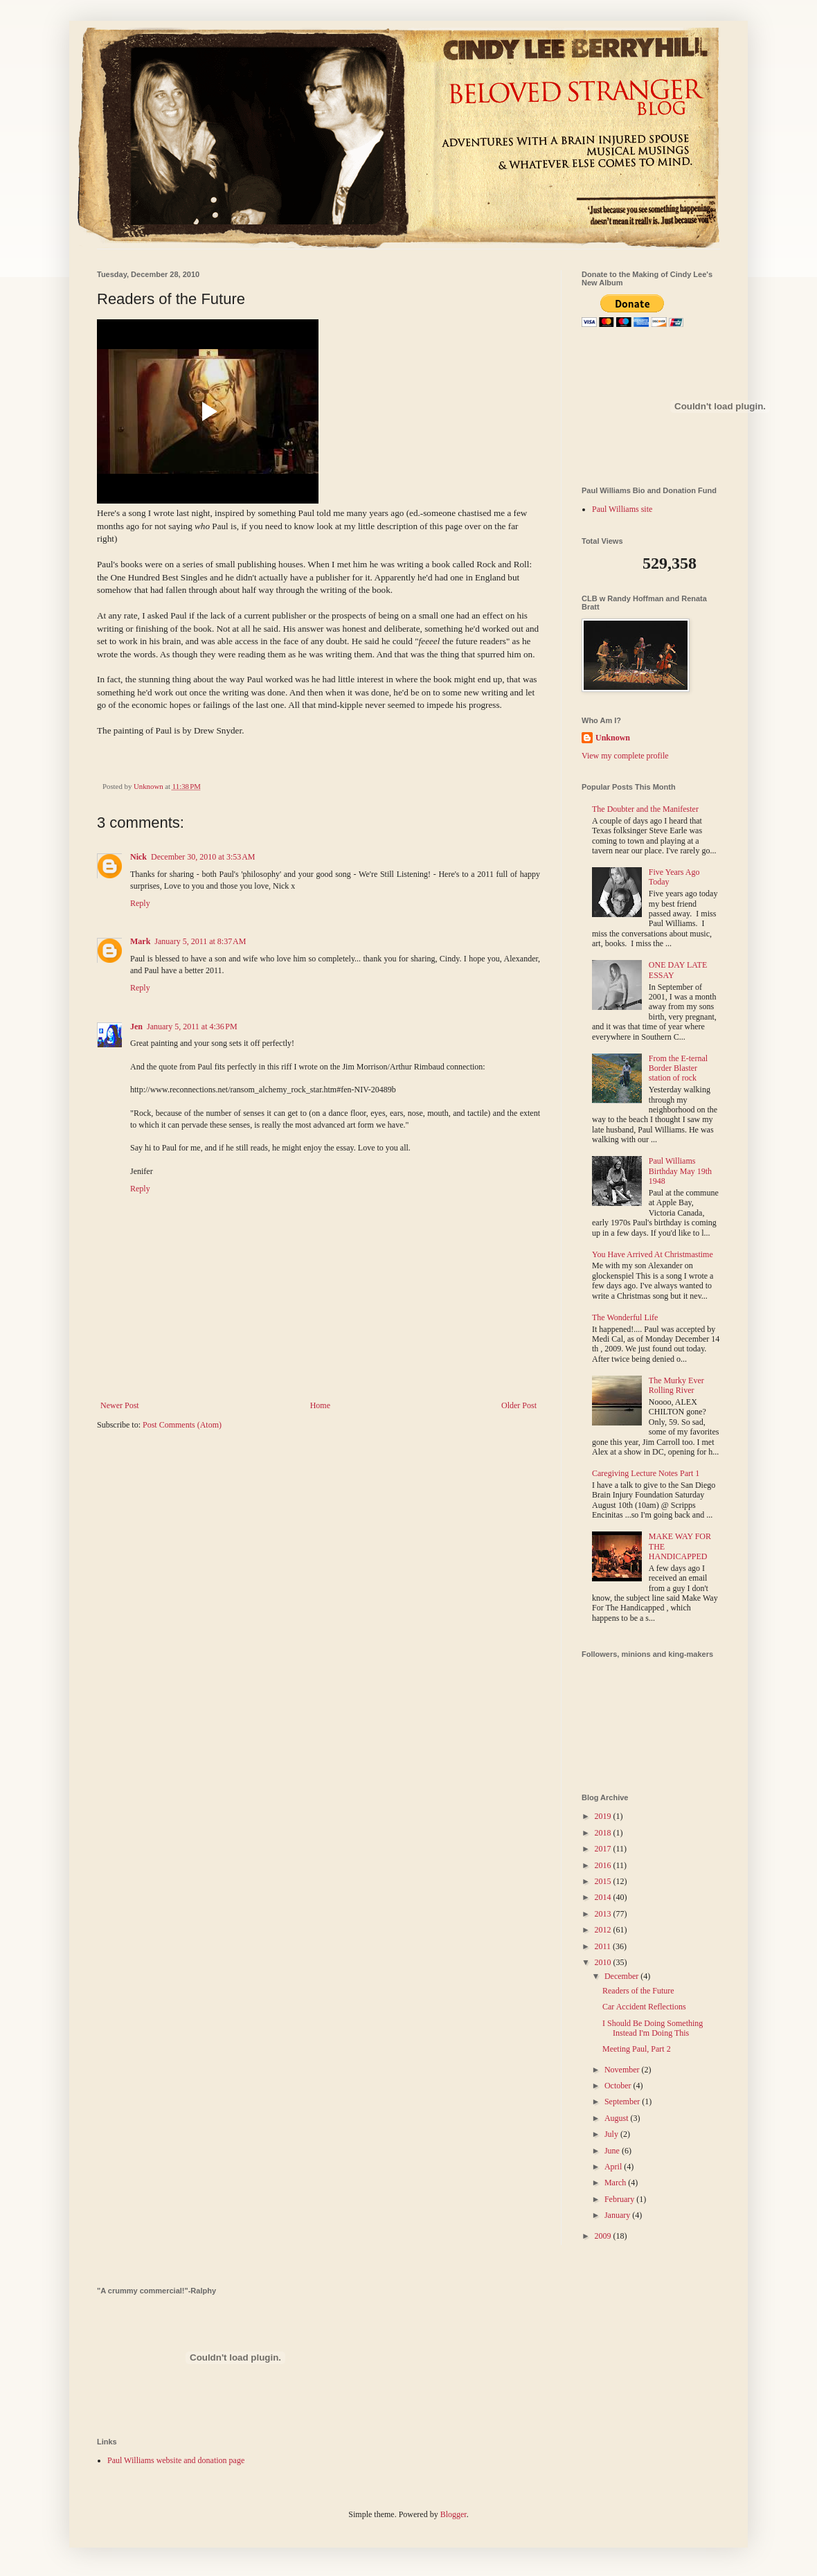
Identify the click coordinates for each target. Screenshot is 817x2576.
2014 (604, 1897)
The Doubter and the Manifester (645, 809)
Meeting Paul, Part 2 (636, 2049)
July (612, 2134)
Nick (138, 857)
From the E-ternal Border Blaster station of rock (678, 1068)
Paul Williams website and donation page (175, 2460)
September (623, 2101)
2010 (604, 1962)
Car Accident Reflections (644, 2006)
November (623, 2070)
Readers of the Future (638, 1991)
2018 (604, 1833)
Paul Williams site (622, 509)
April (614, 2166)
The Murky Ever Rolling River (676, 1385)
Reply (140, 903)
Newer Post (119, 1405)
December (622, 1976)
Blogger (453, 2514)
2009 (604, 2236)
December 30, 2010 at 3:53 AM (203, 857)
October (619, 2085)
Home (320, 1405)
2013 (604, 1914)
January (618, 2215)
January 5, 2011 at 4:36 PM (192, 1026)
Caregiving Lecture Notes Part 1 (645, 1473)
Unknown (612, 738)
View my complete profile (625, 756)
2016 (604, 1865)
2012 (604, 1930)
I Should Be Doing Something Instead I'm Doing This (652, 2028)
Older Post (519, 1405)
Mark (140, 941)
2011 (604, 1946)
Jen (136, 1026)
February (620, 2199)
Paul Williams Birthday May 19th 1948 (680, 1171)
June (613, 2151)
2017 (604, 1849)
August (617, 2118)
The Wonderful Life (625, 1317)
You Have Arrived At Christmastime (652, 1254)
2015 (604, 1881)
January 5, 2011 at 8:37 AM (200, 941)
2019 (604, 1816)
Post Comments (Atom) (182, 1425)
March (616, 2182)
